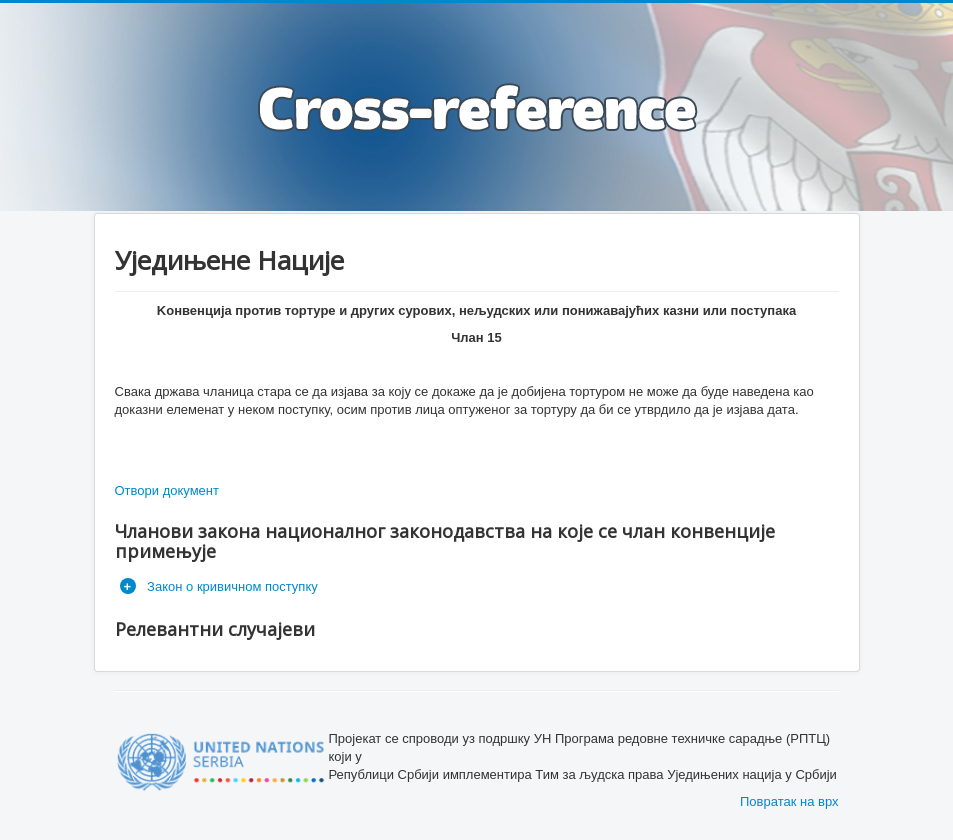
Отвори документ (167, 490)
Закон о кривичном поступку (231, 586)
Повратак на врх (789, 801)
